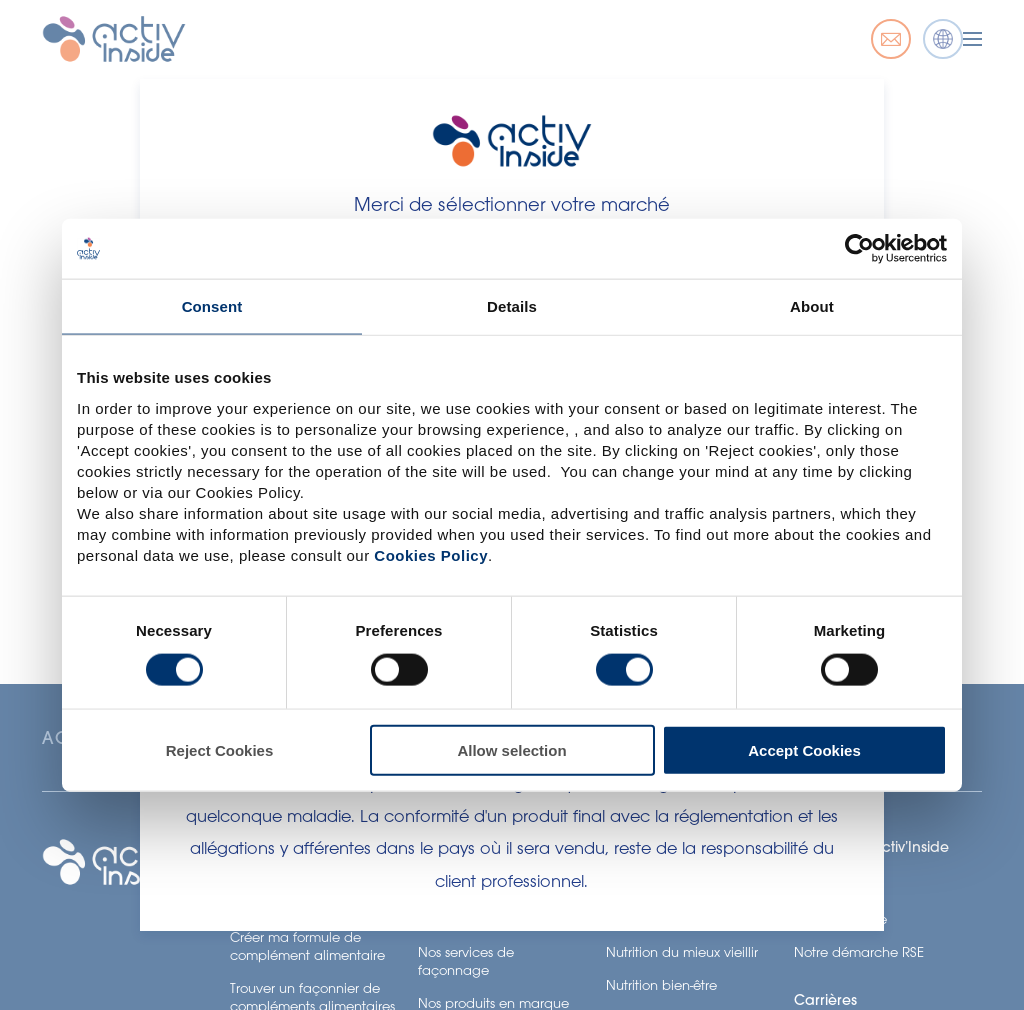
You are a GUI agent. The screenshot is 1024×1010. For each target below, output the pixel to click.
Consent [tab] (212, 306)
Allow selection (511, 749)
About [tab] (812, 306)
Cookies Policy (431, 554)
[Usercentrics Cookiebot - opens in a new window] (859, 249)
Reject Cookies (220, 749)
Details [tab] (512, 306)
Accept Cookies (804, 749)
